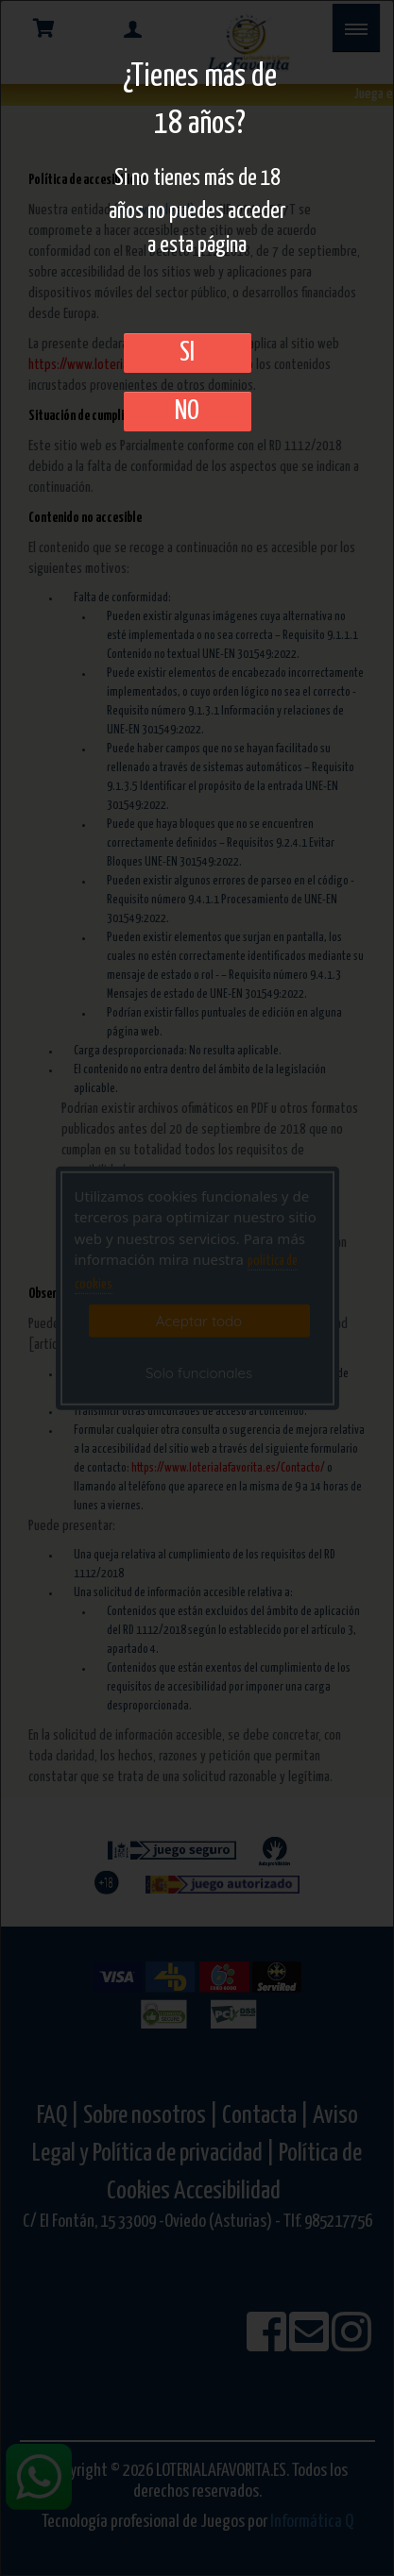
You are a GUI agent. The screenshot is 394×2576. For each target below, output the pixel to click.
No (187, 411)
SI (187, 353)
